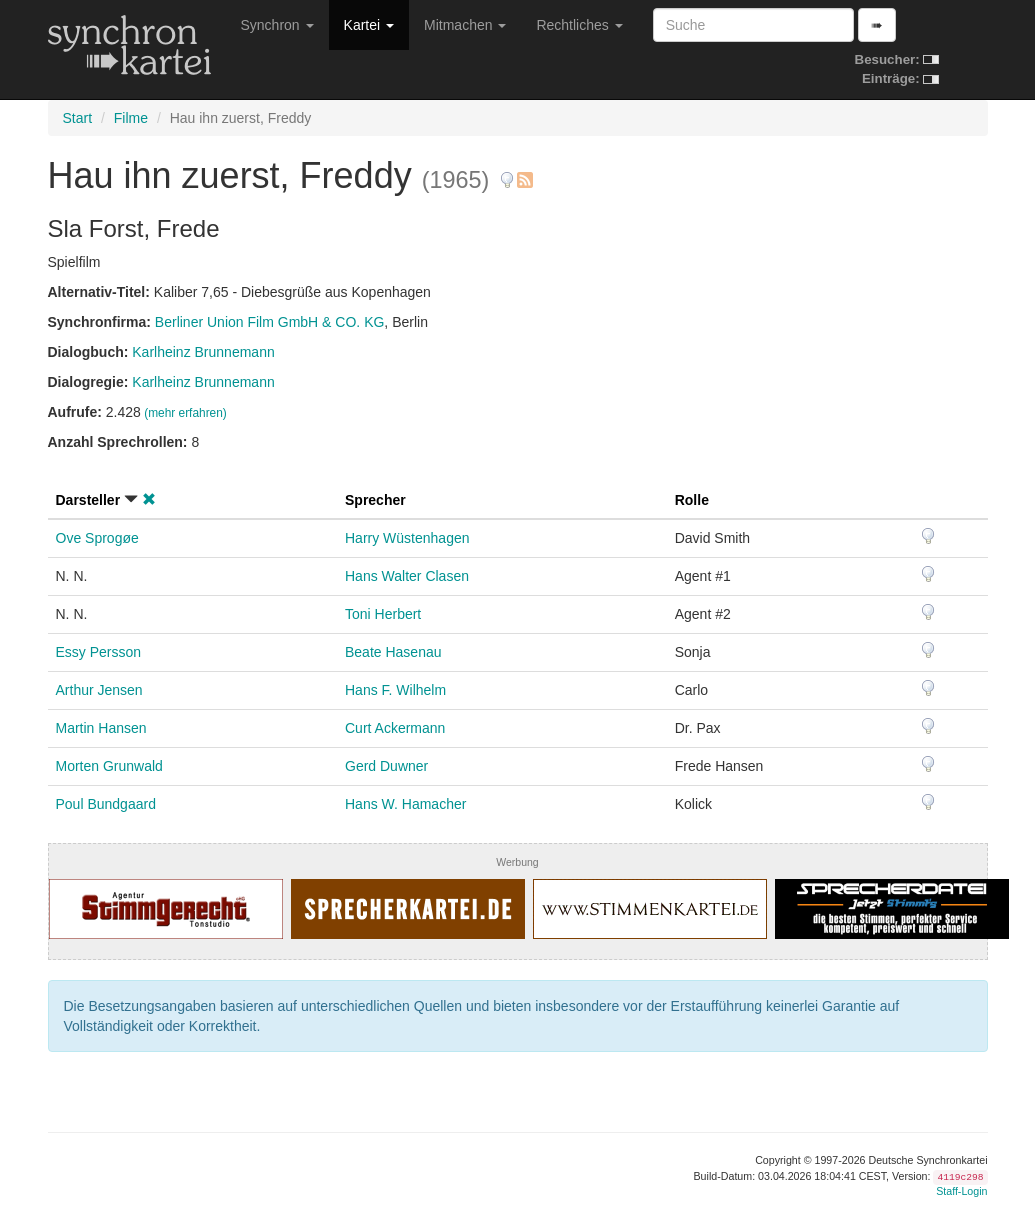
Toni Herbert (383, 614)
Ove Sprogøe (97, 538)
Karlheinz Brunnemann (203, 352)
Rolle (692, 500)
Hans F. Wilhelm (395, 690)
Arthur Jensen (99, 690)
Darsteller (88, 500)
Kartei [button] (369, 25)
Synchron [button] (277, 25)
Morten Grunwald (109, 766)
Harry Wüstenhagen (407, 538)
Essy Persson (99, 652)
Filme (131, 118)
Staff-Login (961, 1191)
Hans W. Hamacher (405, 804)
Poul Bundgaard (106, 804)
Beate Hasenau (393, 652)
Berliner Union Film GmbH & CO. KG (270, 322)
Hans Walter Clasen (407, 576)
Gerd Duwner (386, 766)
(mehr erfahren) (185, 413)
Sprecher (375, 500)
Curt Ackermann (395, 728)
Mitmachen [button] (465, 25)
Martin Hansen (101, 728)
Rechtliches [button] (579, 25)
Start (78, 118)
